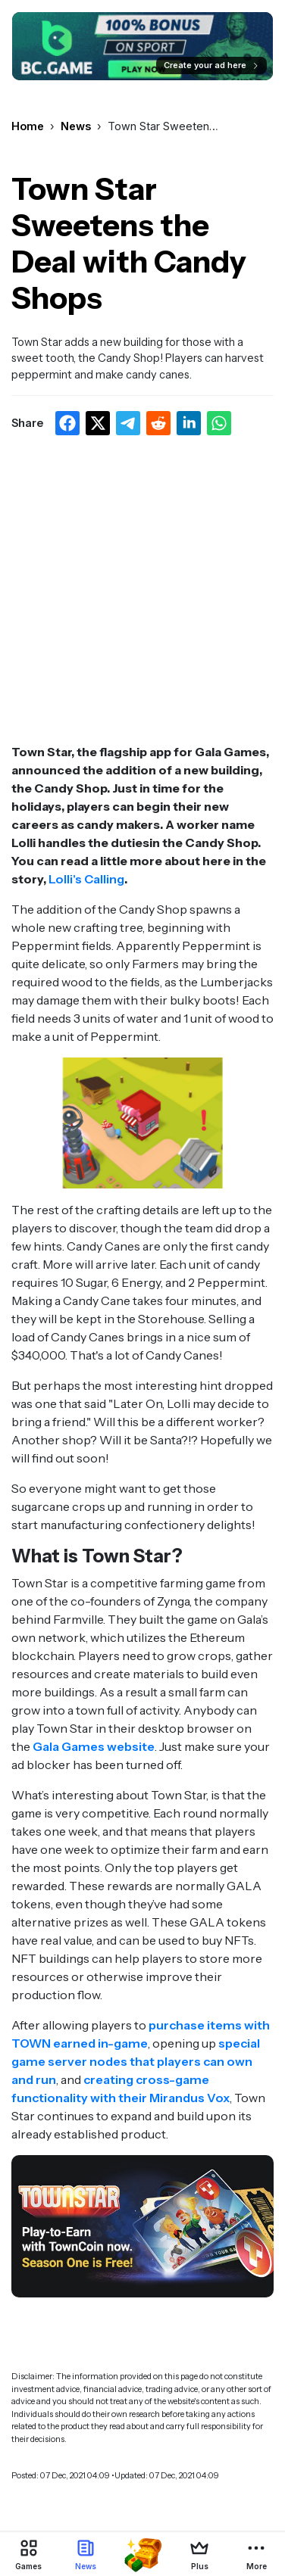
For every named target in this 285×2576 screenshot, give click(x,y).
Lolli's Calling (86, 878)
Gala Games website (94, 1746)
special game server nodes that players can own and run (135, 2061)
